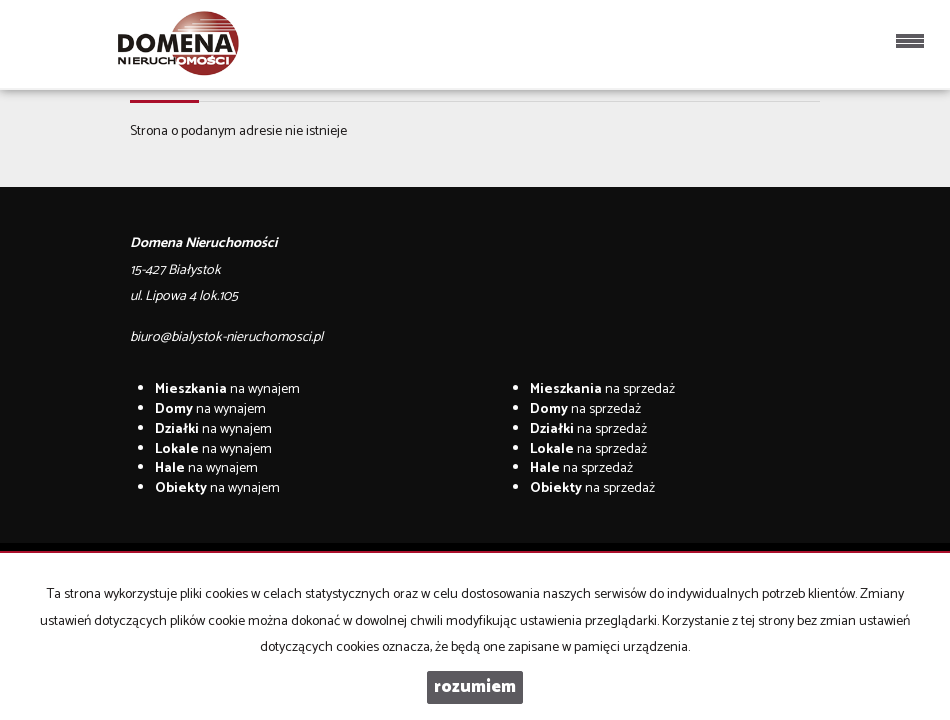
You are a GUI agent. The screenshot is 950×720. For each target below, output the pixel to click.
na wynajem (227, 389)
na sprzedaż (602, 389)
